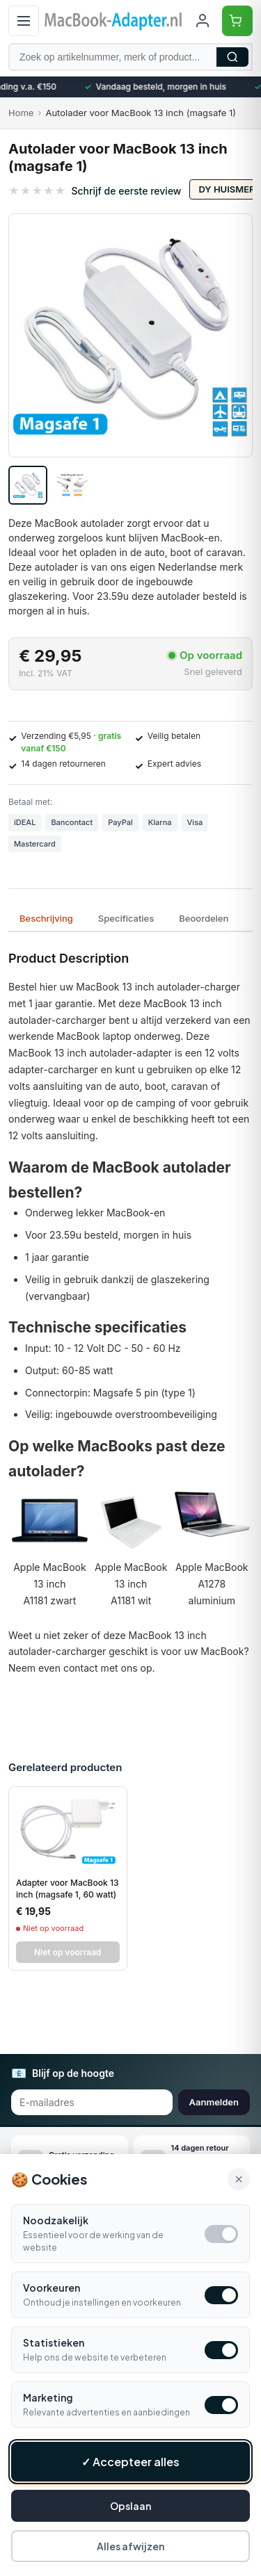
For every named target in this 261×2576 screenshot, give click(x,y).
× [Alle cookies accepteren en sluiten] (239, 2179)
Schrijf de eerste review (126, 191)
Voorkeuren (51, 2287)
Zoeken (232, 57)
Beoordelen (203, 918)
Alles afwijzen (130, 2546)
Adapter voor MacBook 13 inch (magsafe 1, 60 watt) (67, 1888)
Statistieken (53, 2342)
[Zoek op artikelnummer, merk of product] (130, 57)
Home (20, 112)
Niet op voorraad (68, 1952)
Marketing (48, 2397)
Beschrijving (46, 918)
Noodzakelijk (55, 2220)
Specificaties (126, 918)
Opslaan (130, 2506)
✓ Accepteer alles (130, 2461)
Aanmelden (214, 2102)
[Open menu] (23, 21)
